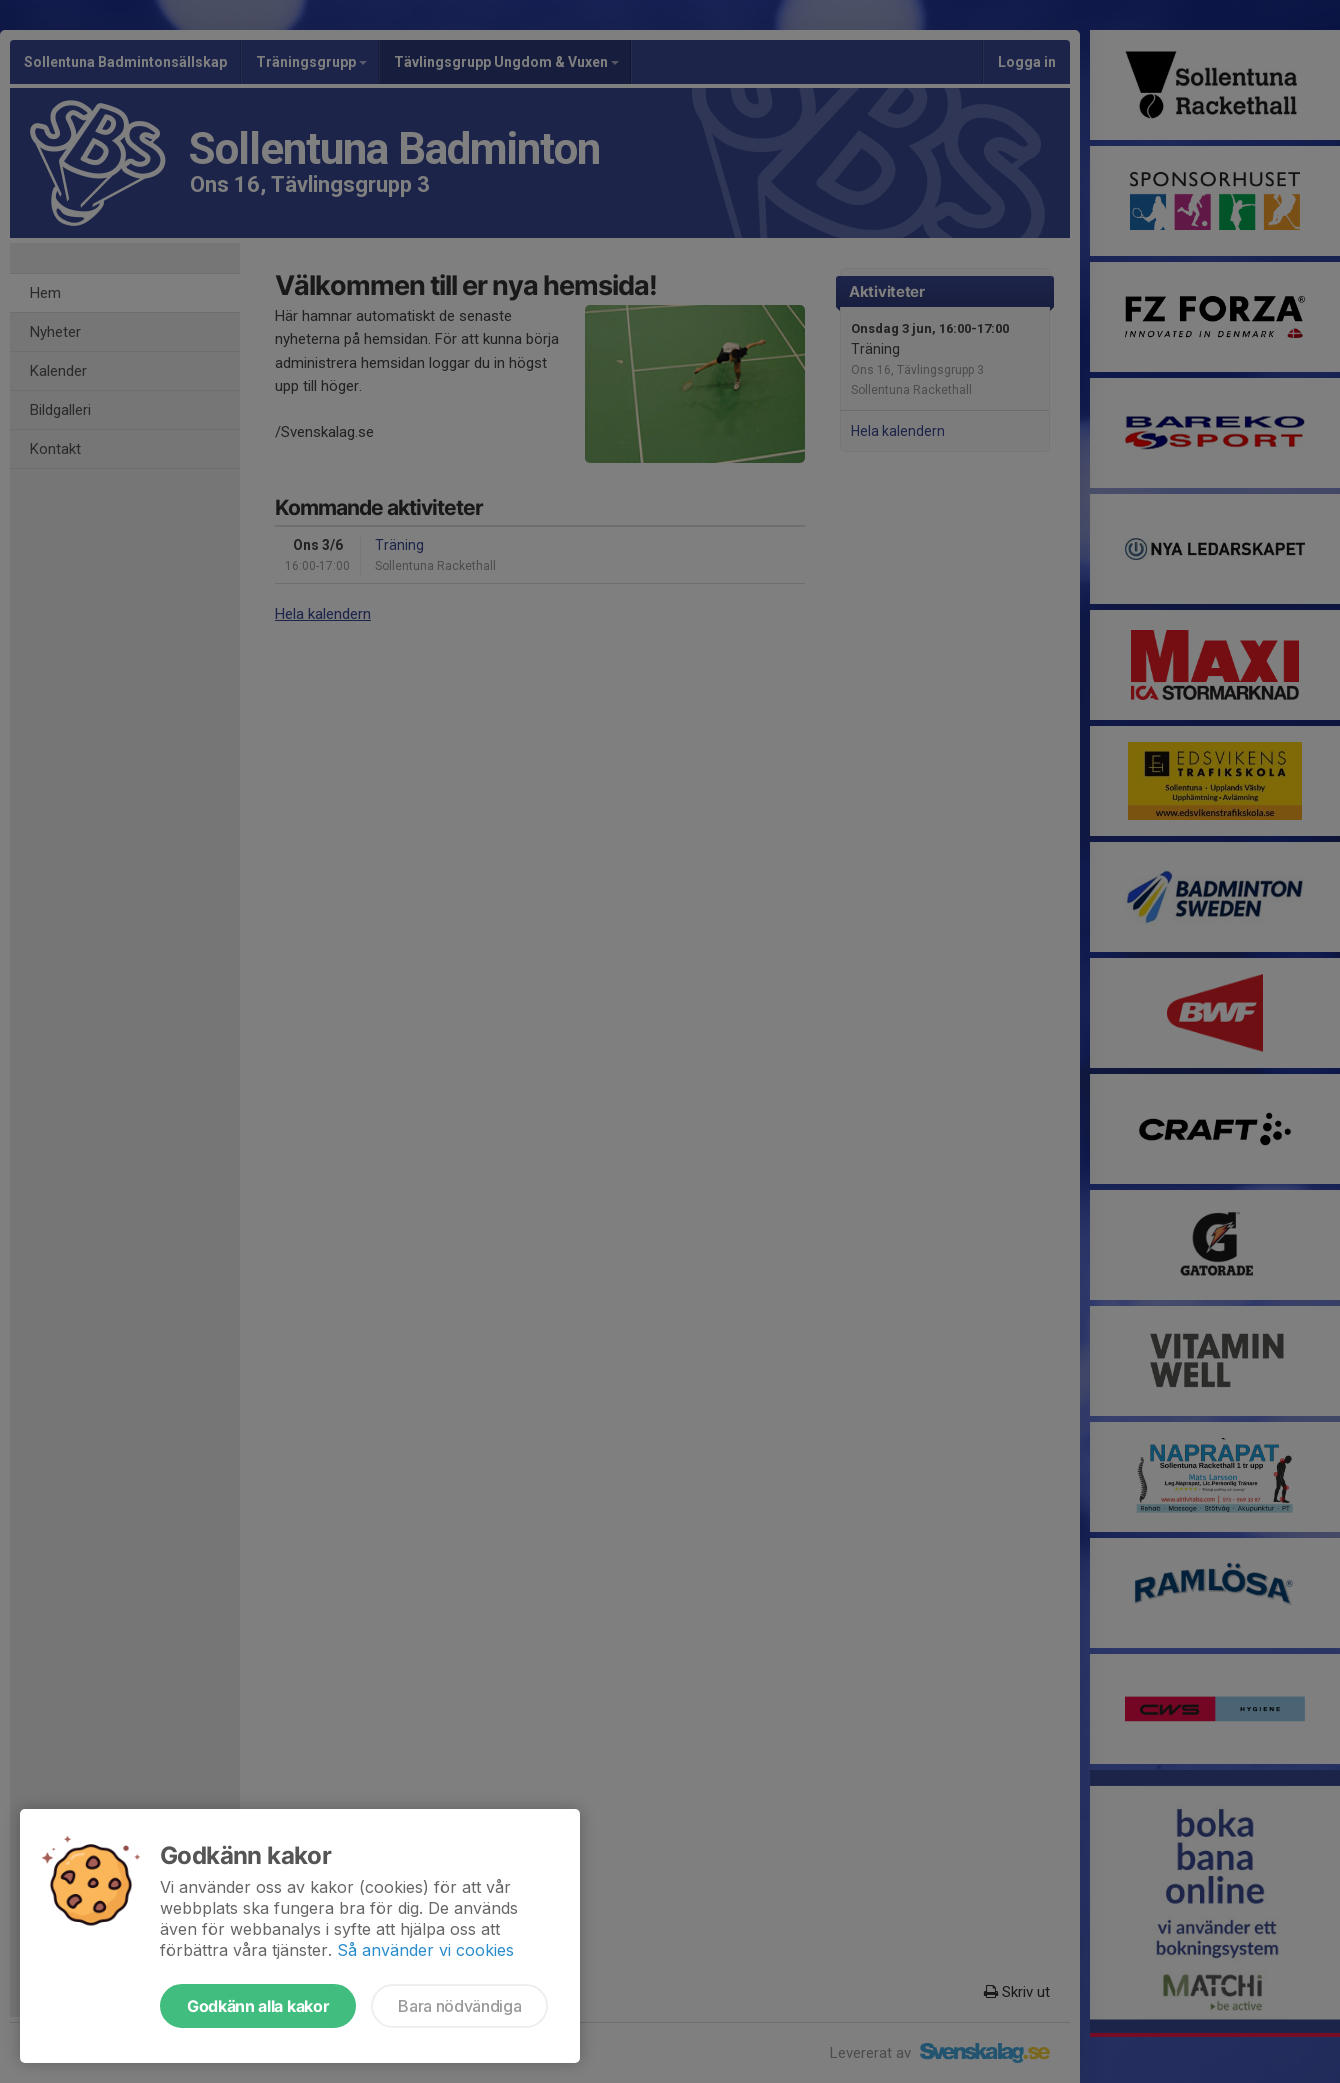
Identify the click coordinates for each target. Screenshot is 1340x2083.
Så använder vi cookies (425, 1950)
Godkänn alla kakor (258, 2006)
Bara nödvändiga (459, 2006)
